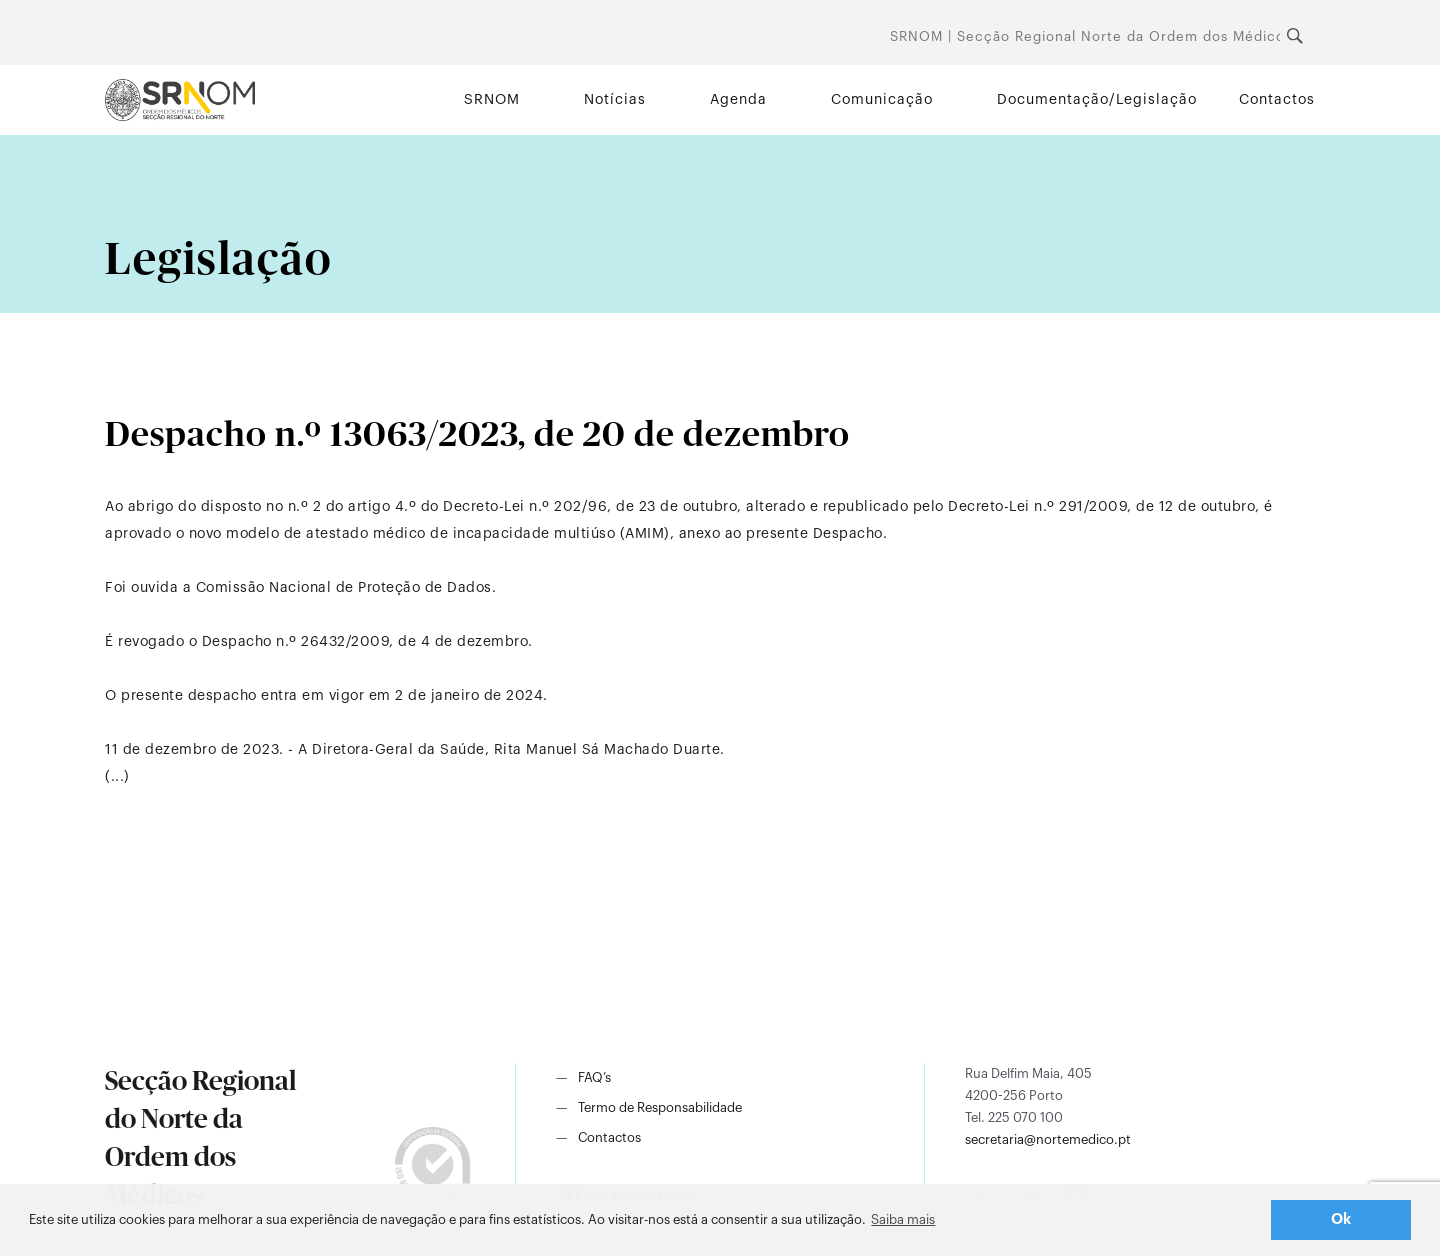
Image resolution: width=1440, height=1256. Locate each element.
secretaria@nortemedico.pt (1048, 1139)
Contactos (1277, 100)
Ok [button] (1341, 1219)
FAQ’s (594, 1077)
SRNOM (492, 100)
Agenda (738, 100)
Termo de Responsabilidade (660, 1107)
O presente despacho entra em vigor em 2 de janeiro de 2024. (326, 696)
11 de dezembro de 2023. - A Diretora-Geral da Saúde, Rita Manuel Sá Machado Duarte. (415, 750)
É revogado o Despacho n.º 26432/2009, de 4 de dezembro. (319, 642)
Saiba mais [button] (903, 1219)
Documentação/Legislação (1097, 100)
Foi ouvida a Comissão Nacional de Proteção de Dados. (300, 588)
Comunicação (882, 100)
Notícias (615, 100)
